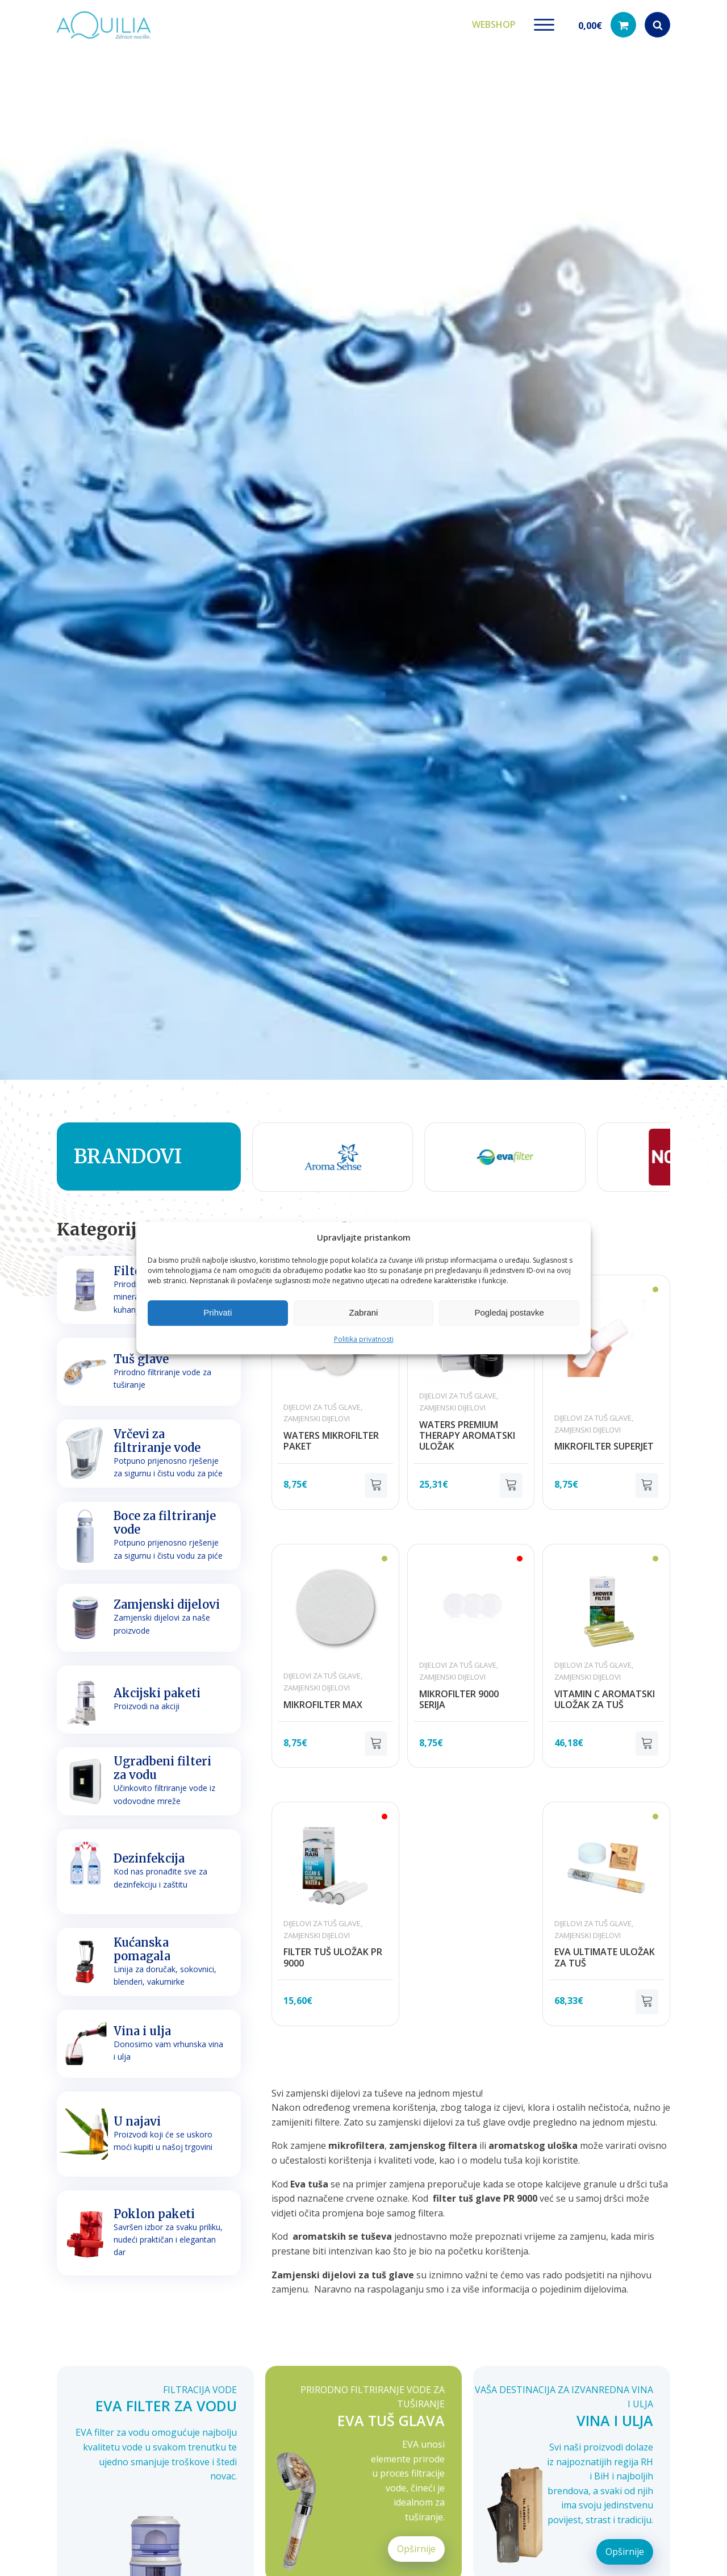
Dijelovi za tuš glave (322, 1402)
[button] (607, 23)
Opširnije (416, 2544)
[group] (318, 1153)
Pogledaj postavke (509, 1312)
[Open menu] (544, 23)
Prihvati (217, 1312)
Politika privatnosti (364, 1339)
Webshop (494, 22)
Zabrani (363, 1312)
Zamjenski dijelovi (316, 1414)
